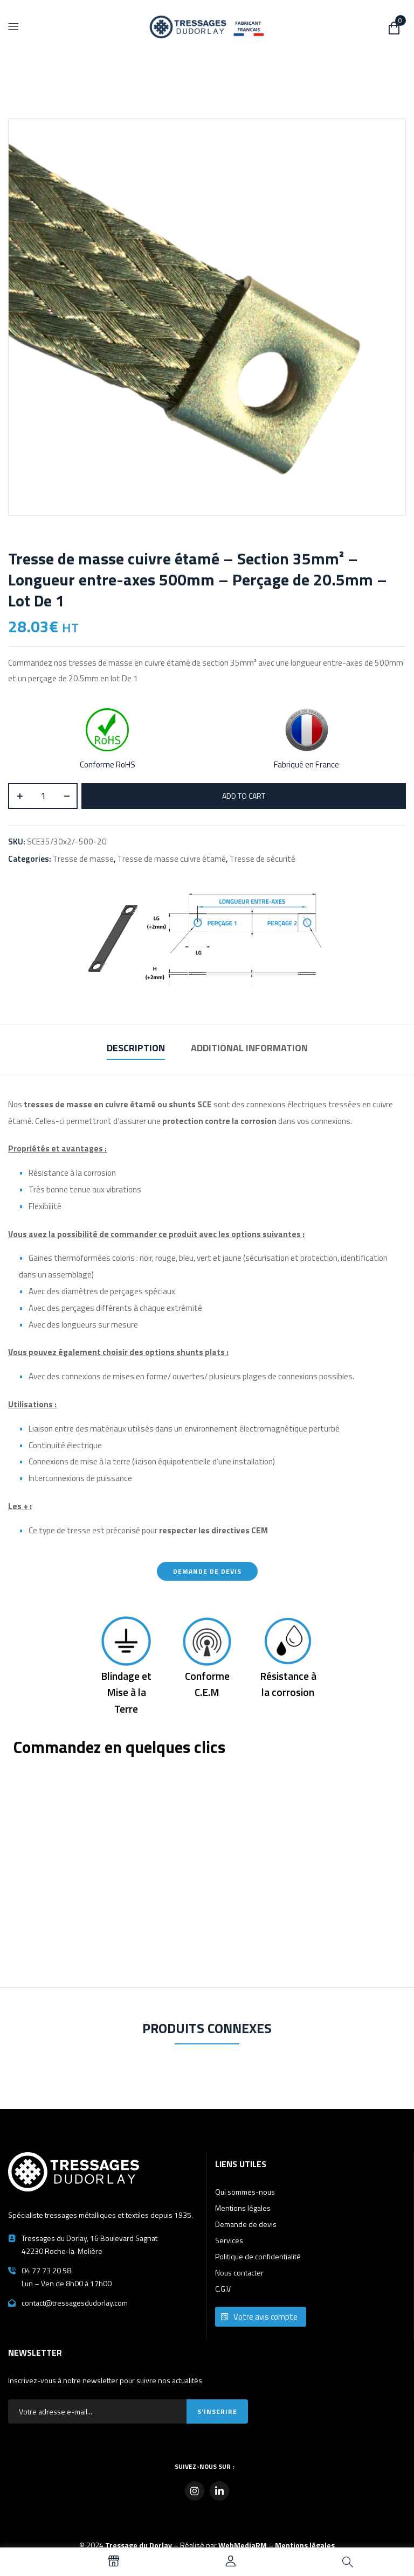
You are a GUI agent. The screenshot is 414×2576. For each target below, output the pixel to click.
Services (229, 2240)
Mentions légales (243, 2208)
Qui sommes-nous (245, 2191)
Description (136, 1048)
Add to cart (243, 795)
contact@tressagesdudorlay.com (75, 2302)
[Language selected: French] (32, 2563)
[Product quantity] (43, 796)
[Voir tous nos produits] (113, 2562)
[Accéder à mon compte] (230, 2562)
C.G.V (223, 2288)
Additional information (249, 1048)
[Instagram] (194, 2491)
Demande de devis (246, 2224)
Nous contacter (239, 2272)
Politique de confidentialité (258, 2256)
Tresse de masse (83, 859)
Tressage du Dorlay (138, 2545)
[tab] (136, 1049)
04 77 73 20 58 (46, 2270)
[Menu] (13, 26)
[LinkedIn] (219, 2491)
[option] (41, 2563)
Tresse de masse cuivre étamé (172, 859)
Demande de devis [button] (207, 1571)
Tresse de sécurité (262, 859)
